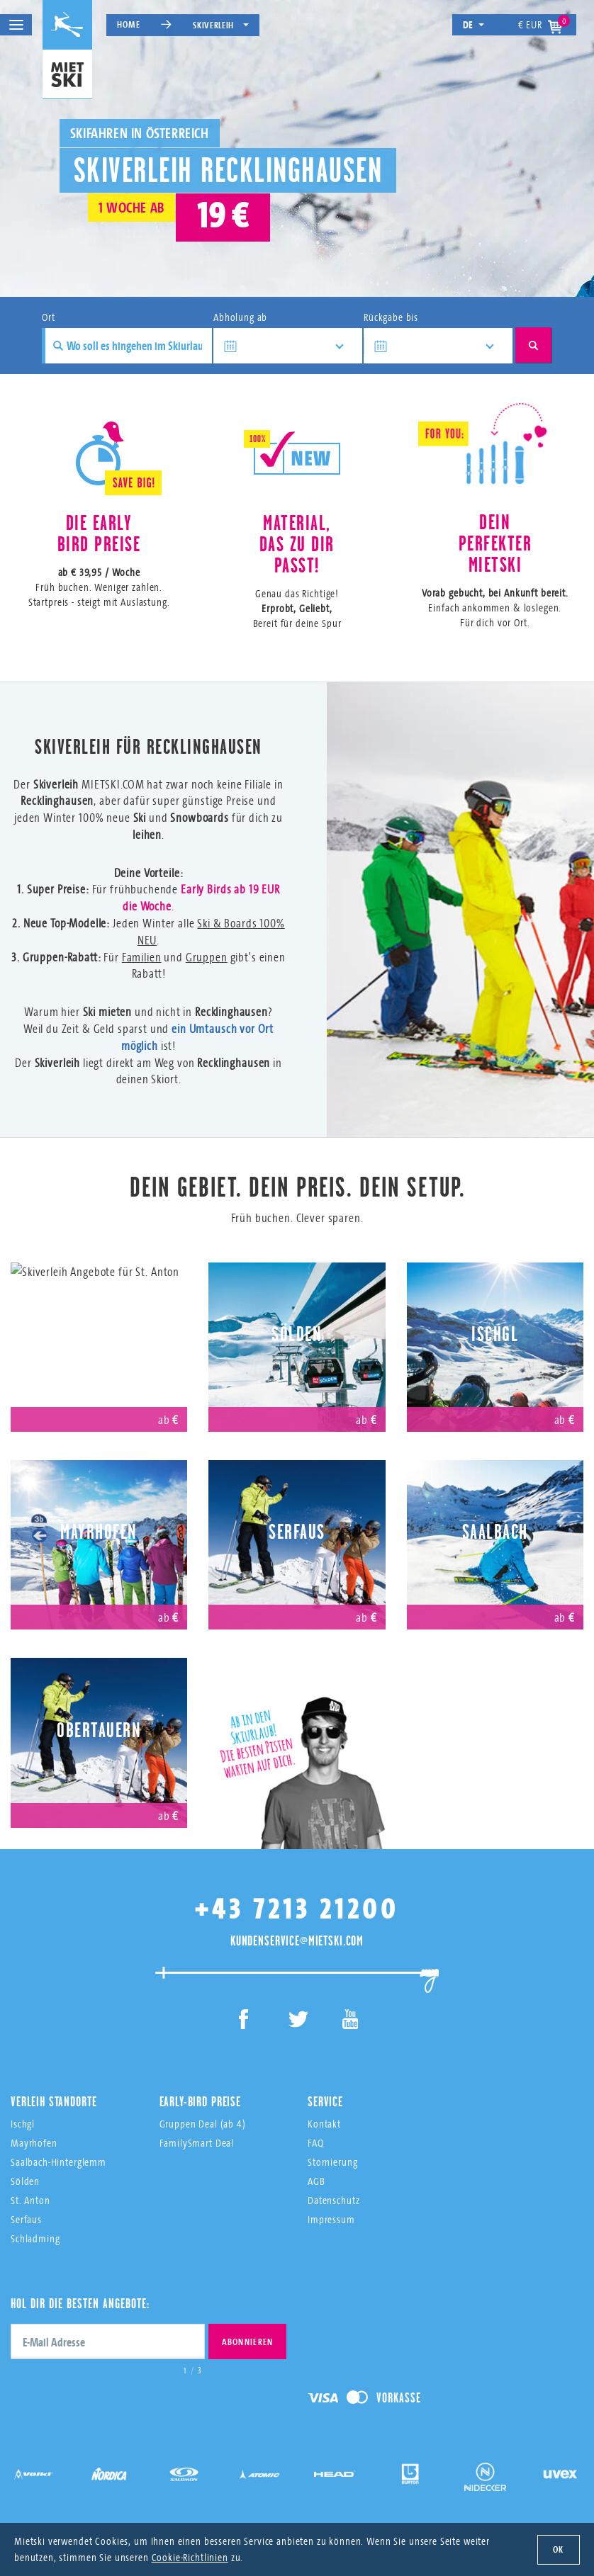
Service (325, 2101)
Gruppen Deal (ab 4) (202, 2123)
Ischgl (494, 1334)
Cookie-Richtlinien (190, 2557)
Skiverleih (220, 25)
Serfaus (297, 1532)
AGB (316, 2181)
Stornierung (332, 2162)
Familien (142, 956)
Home (128, 24)
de (474, 24)
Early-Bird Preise (200, 2101)
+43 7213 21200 (297, 1908)
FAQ (316, 2143)
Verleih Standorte (53, 2101)
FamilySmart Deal (197, 2143)
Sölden (296, 1334)
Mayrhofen (99, 1532)
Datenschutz (333, 2200)
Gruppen (207, 956)
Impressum (331, 2219)
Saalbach (495, 1532)
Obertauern (99, 1730)
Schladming (35, 2238)
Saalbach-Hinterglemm (58, 2162)
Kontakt (324, 2123)
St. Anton (99, 1334)
